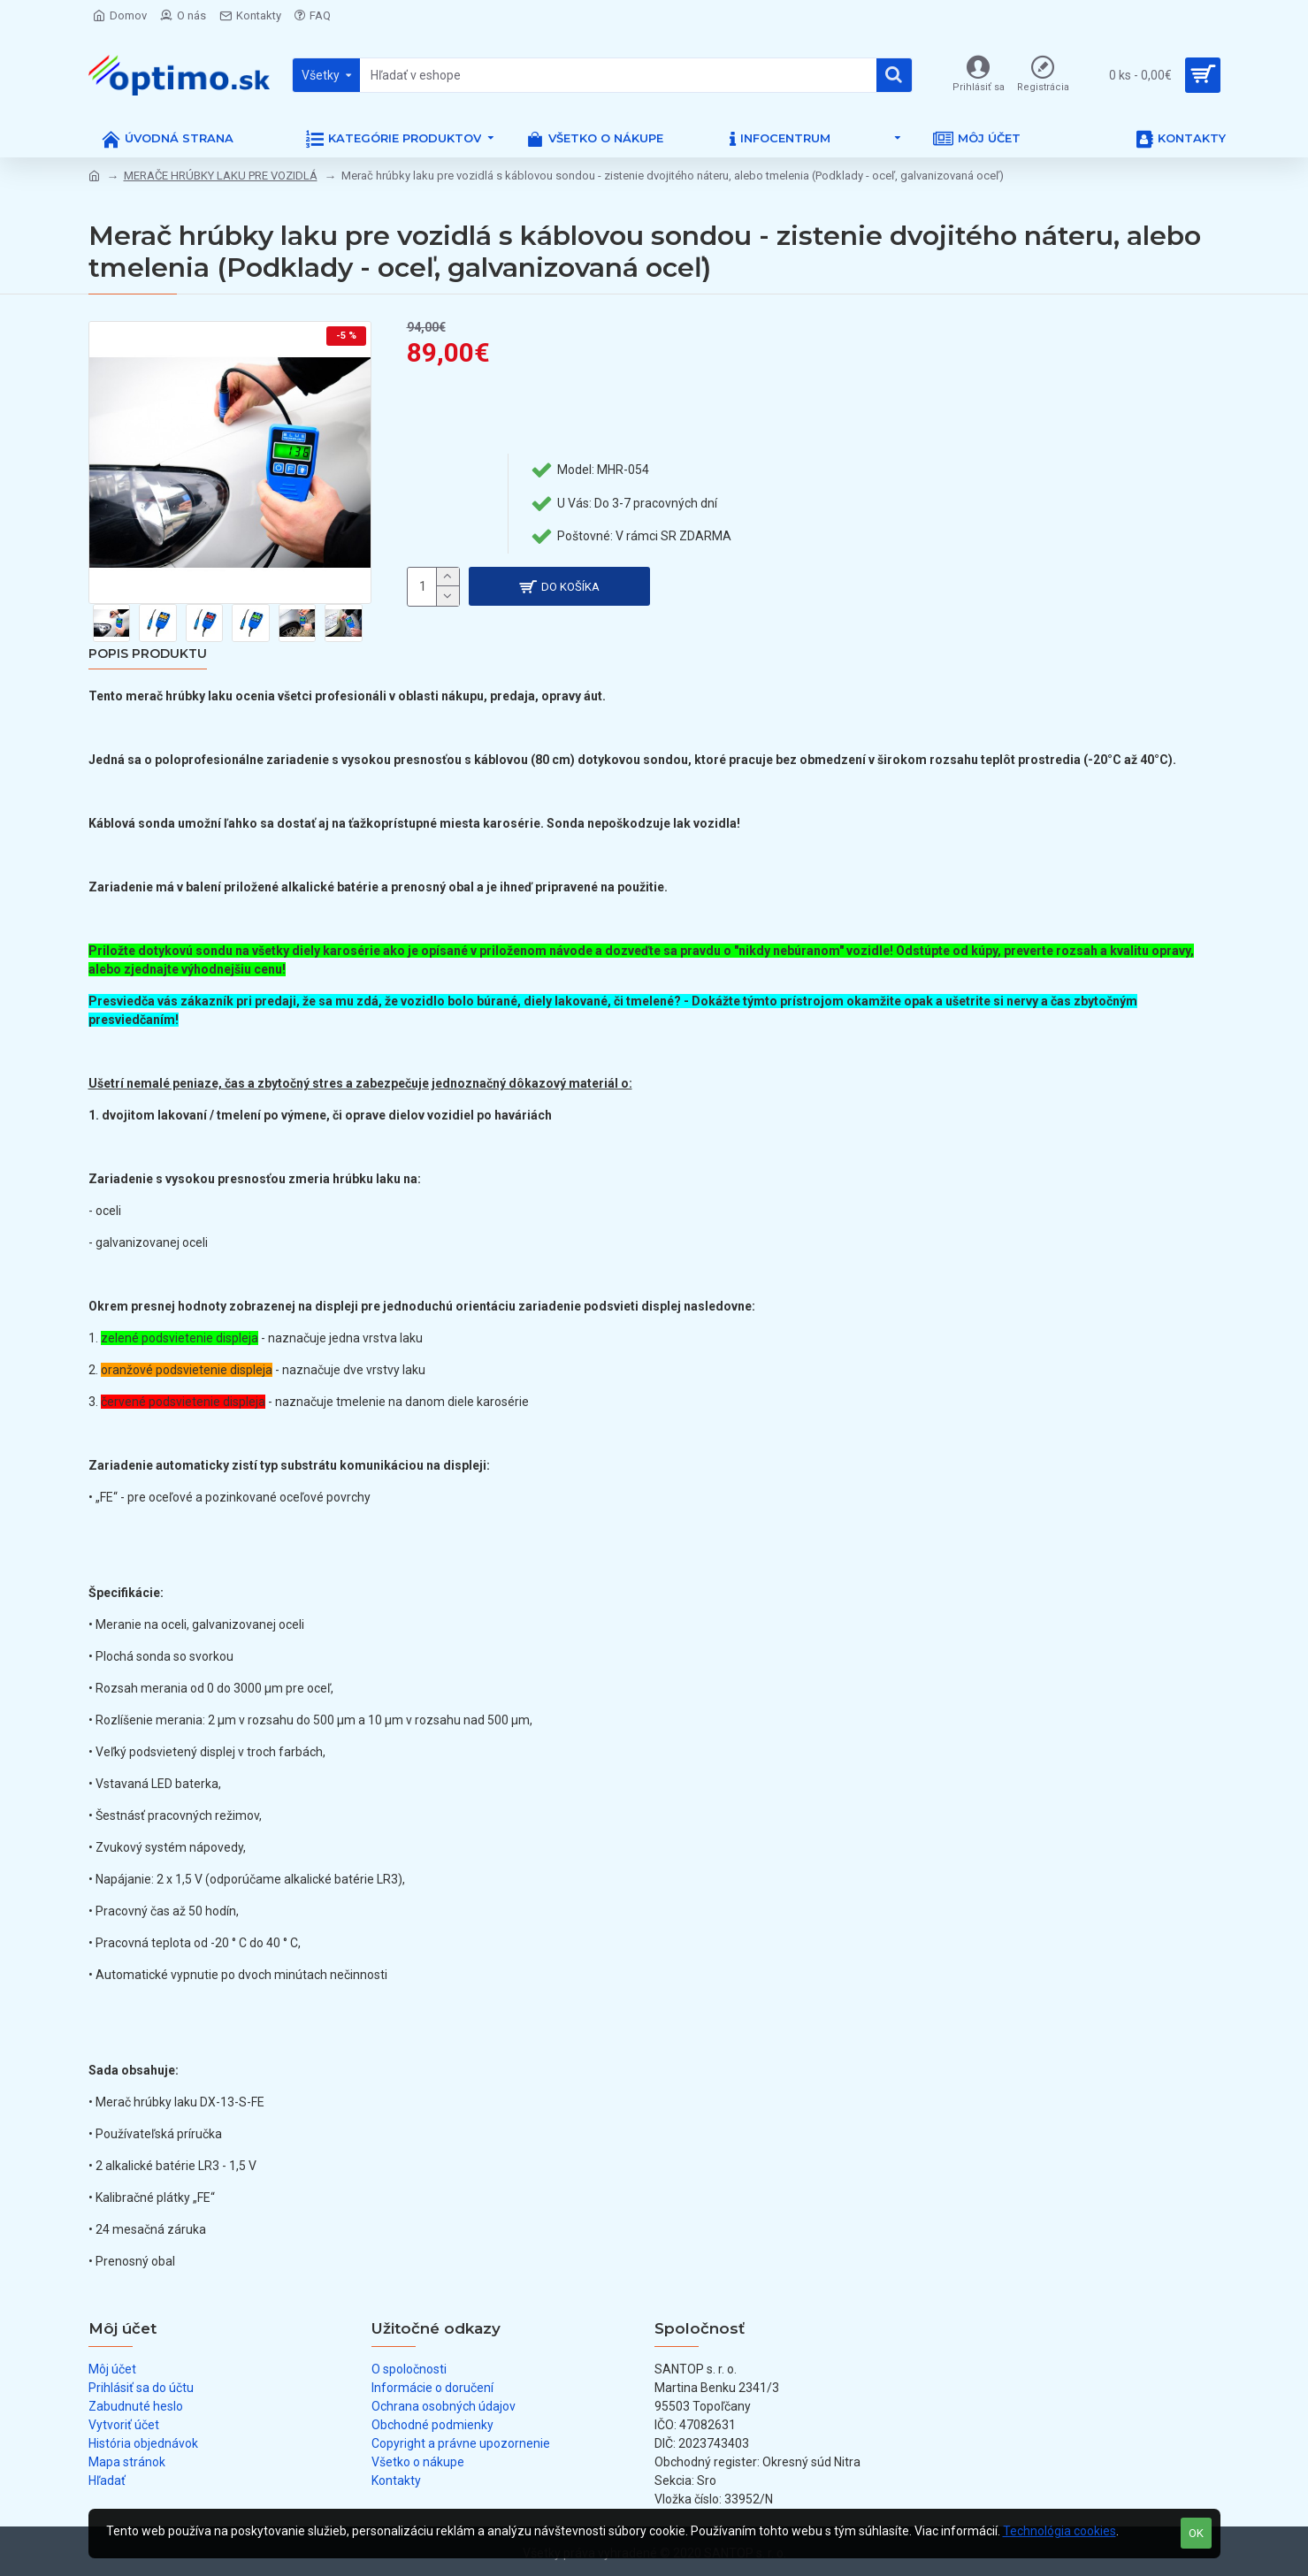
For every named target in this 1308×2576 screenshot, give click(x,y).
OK (1196, 2533)
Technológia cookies (1059, 2531)
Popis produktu (147, 653)
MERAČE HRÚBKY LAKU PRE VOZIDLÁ (220, 175)
